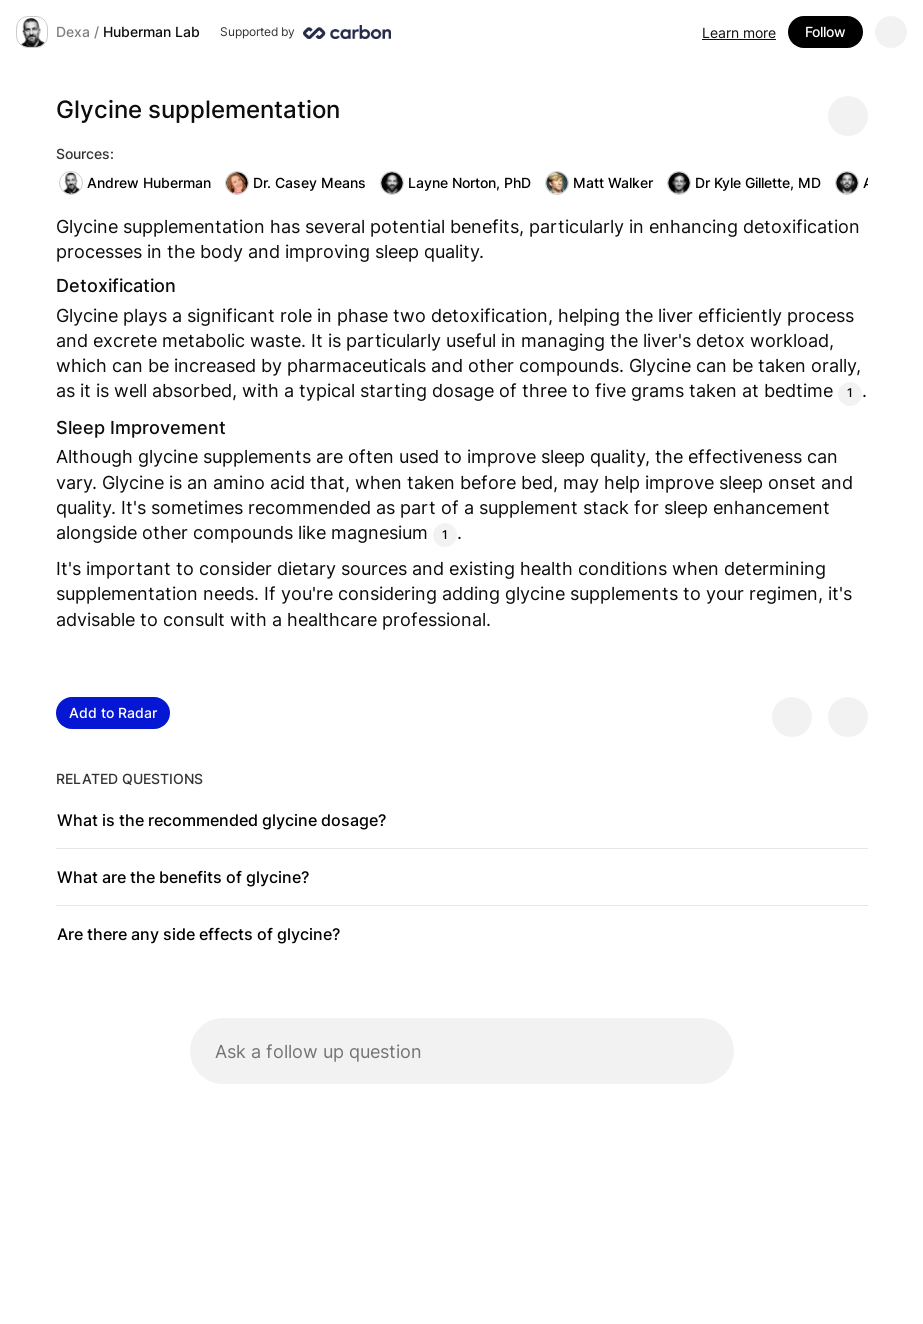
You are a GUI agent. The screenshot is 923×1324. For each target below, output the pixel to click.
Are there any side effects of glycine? (198, 934)
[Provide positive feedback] (792, 717)
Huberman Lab (151, 31)
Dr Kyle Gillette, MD (744, 183)
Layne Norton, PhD (455, 183)
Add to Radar (113, 712)
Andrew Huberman (135, 183)
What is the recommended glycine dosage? (221, 820)
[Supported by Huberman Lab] (305, 32)
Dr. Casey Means (295, 183)
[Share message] (848, 116)
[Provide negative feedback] (848, 717)
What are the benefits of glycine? (183, 877)
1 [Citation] (850, 392)
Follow (825, 31)
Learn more (739, 32)
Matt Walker (599, 183)
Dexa (73, 31)
